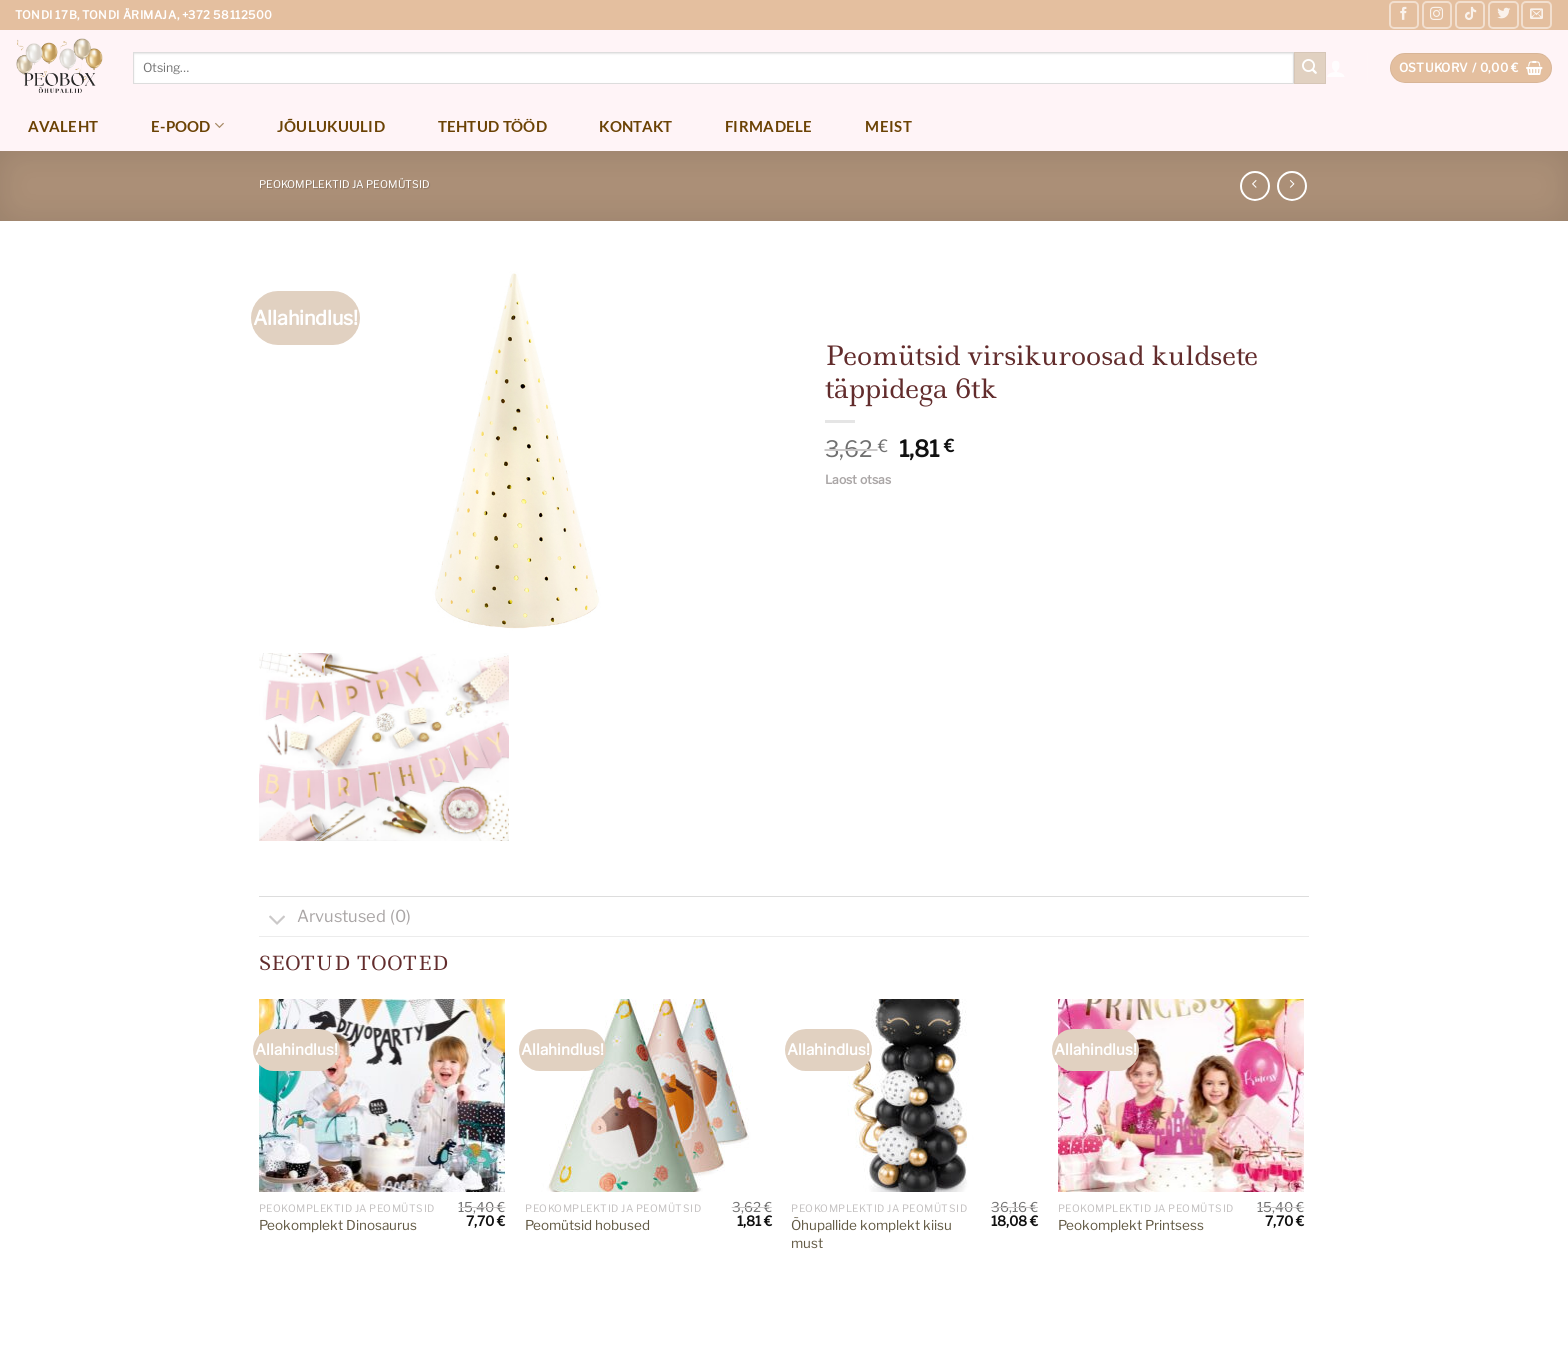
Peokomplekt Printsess (1131, 1225)
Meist (888, 126)
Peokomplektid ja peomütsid (344, 184)
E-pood (187, 125)
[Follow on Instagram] (1437, 15)
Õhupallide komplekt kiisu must (871, 1234)
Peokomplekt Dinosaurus (338, 1225)
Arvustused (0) (335, 918)
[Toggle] (277, 921)
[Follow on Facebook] (1404, 15)
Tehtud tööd (492, 126)
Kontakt (635, 126)
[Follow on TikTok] (1470, 15)
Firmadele (769, 126)
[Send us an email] (1536, 15)
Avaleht (63, 126)
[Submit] (1310, 68)
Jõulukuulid (331, 126)
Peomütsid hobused (587, 1225)
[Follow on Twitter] (1503, 15)
